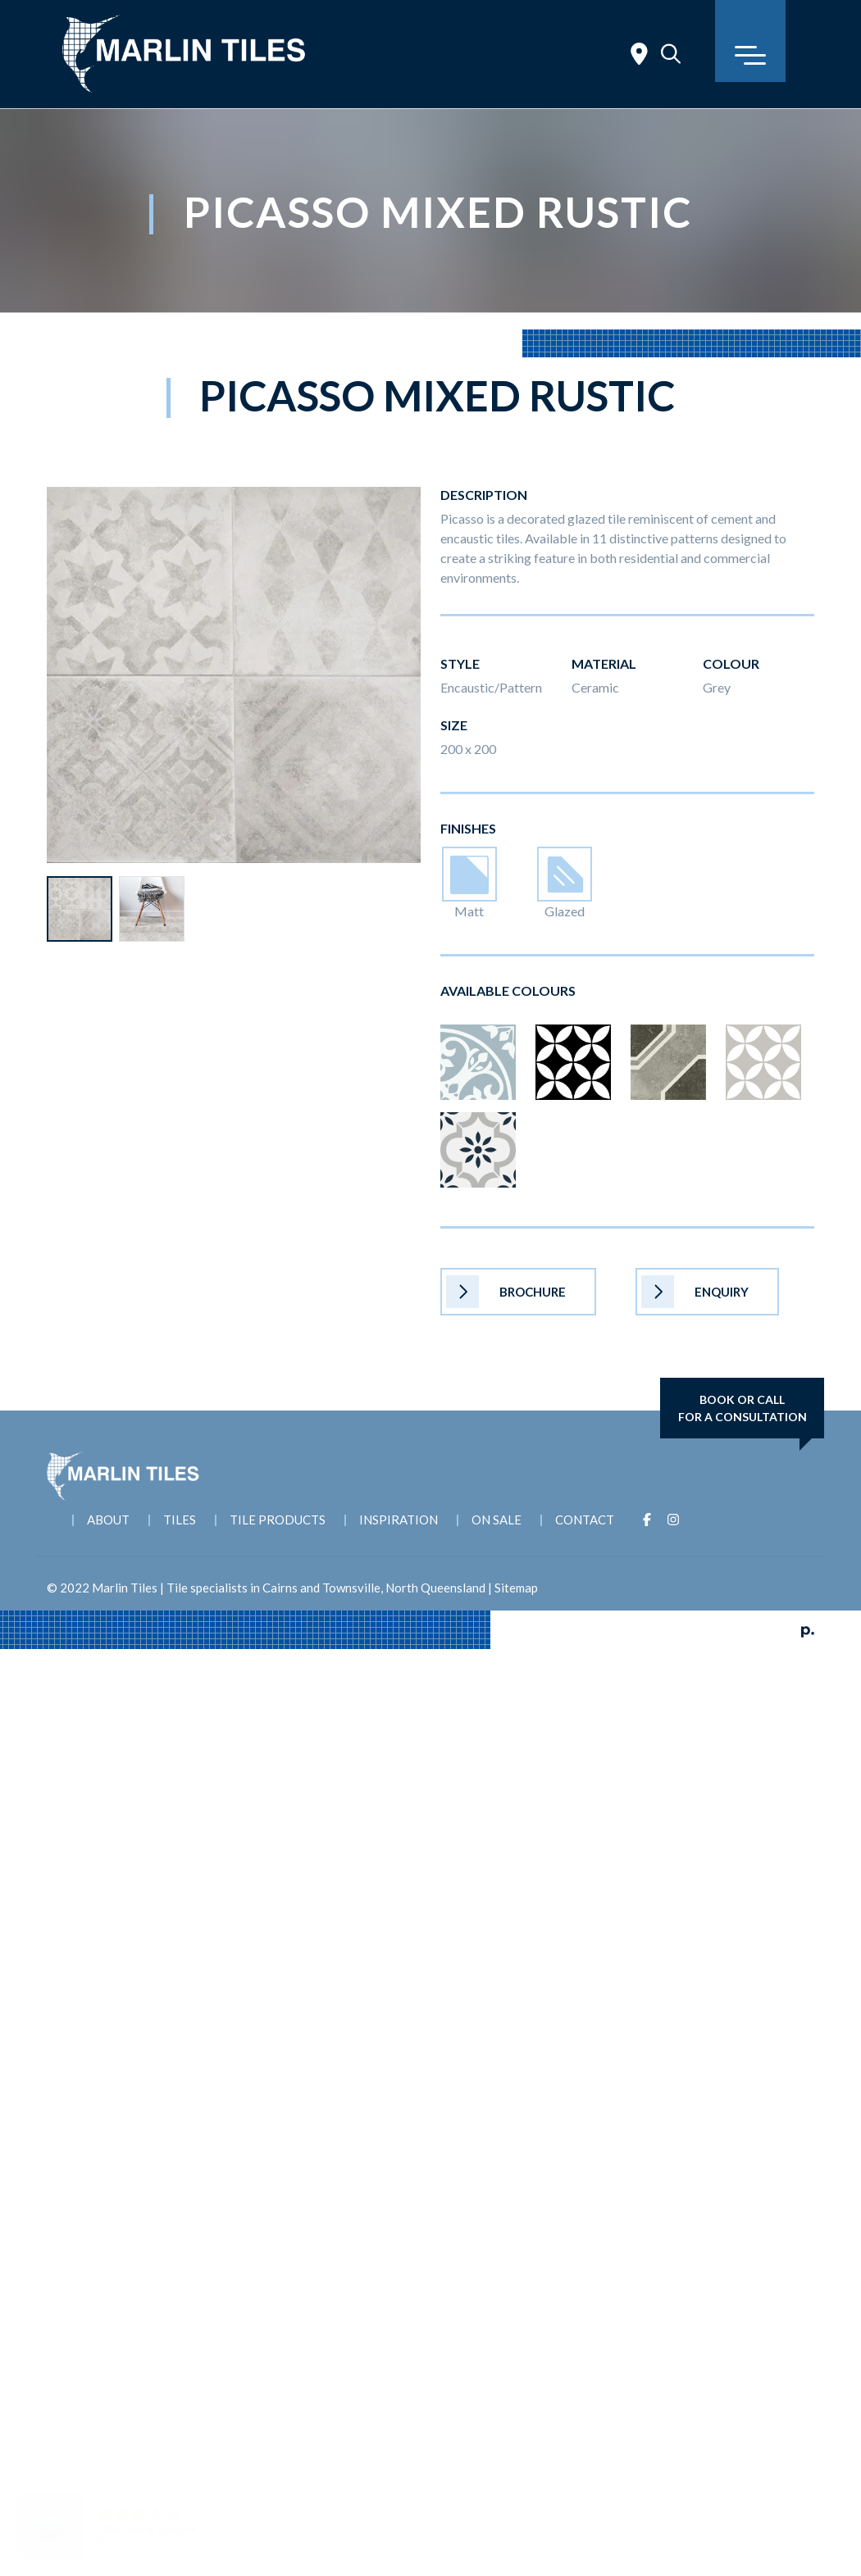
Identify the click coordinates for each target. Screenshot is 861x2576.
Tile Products (278, 1519)
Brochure (506, 1291)
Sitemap (516, 1587)
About (108, 1519)
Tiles (179, 1519)
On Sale (497, 1519)
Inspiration (398, 1519)
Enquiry (695, 1291)
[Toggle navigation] (750, 41)
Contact (584, 1519)
